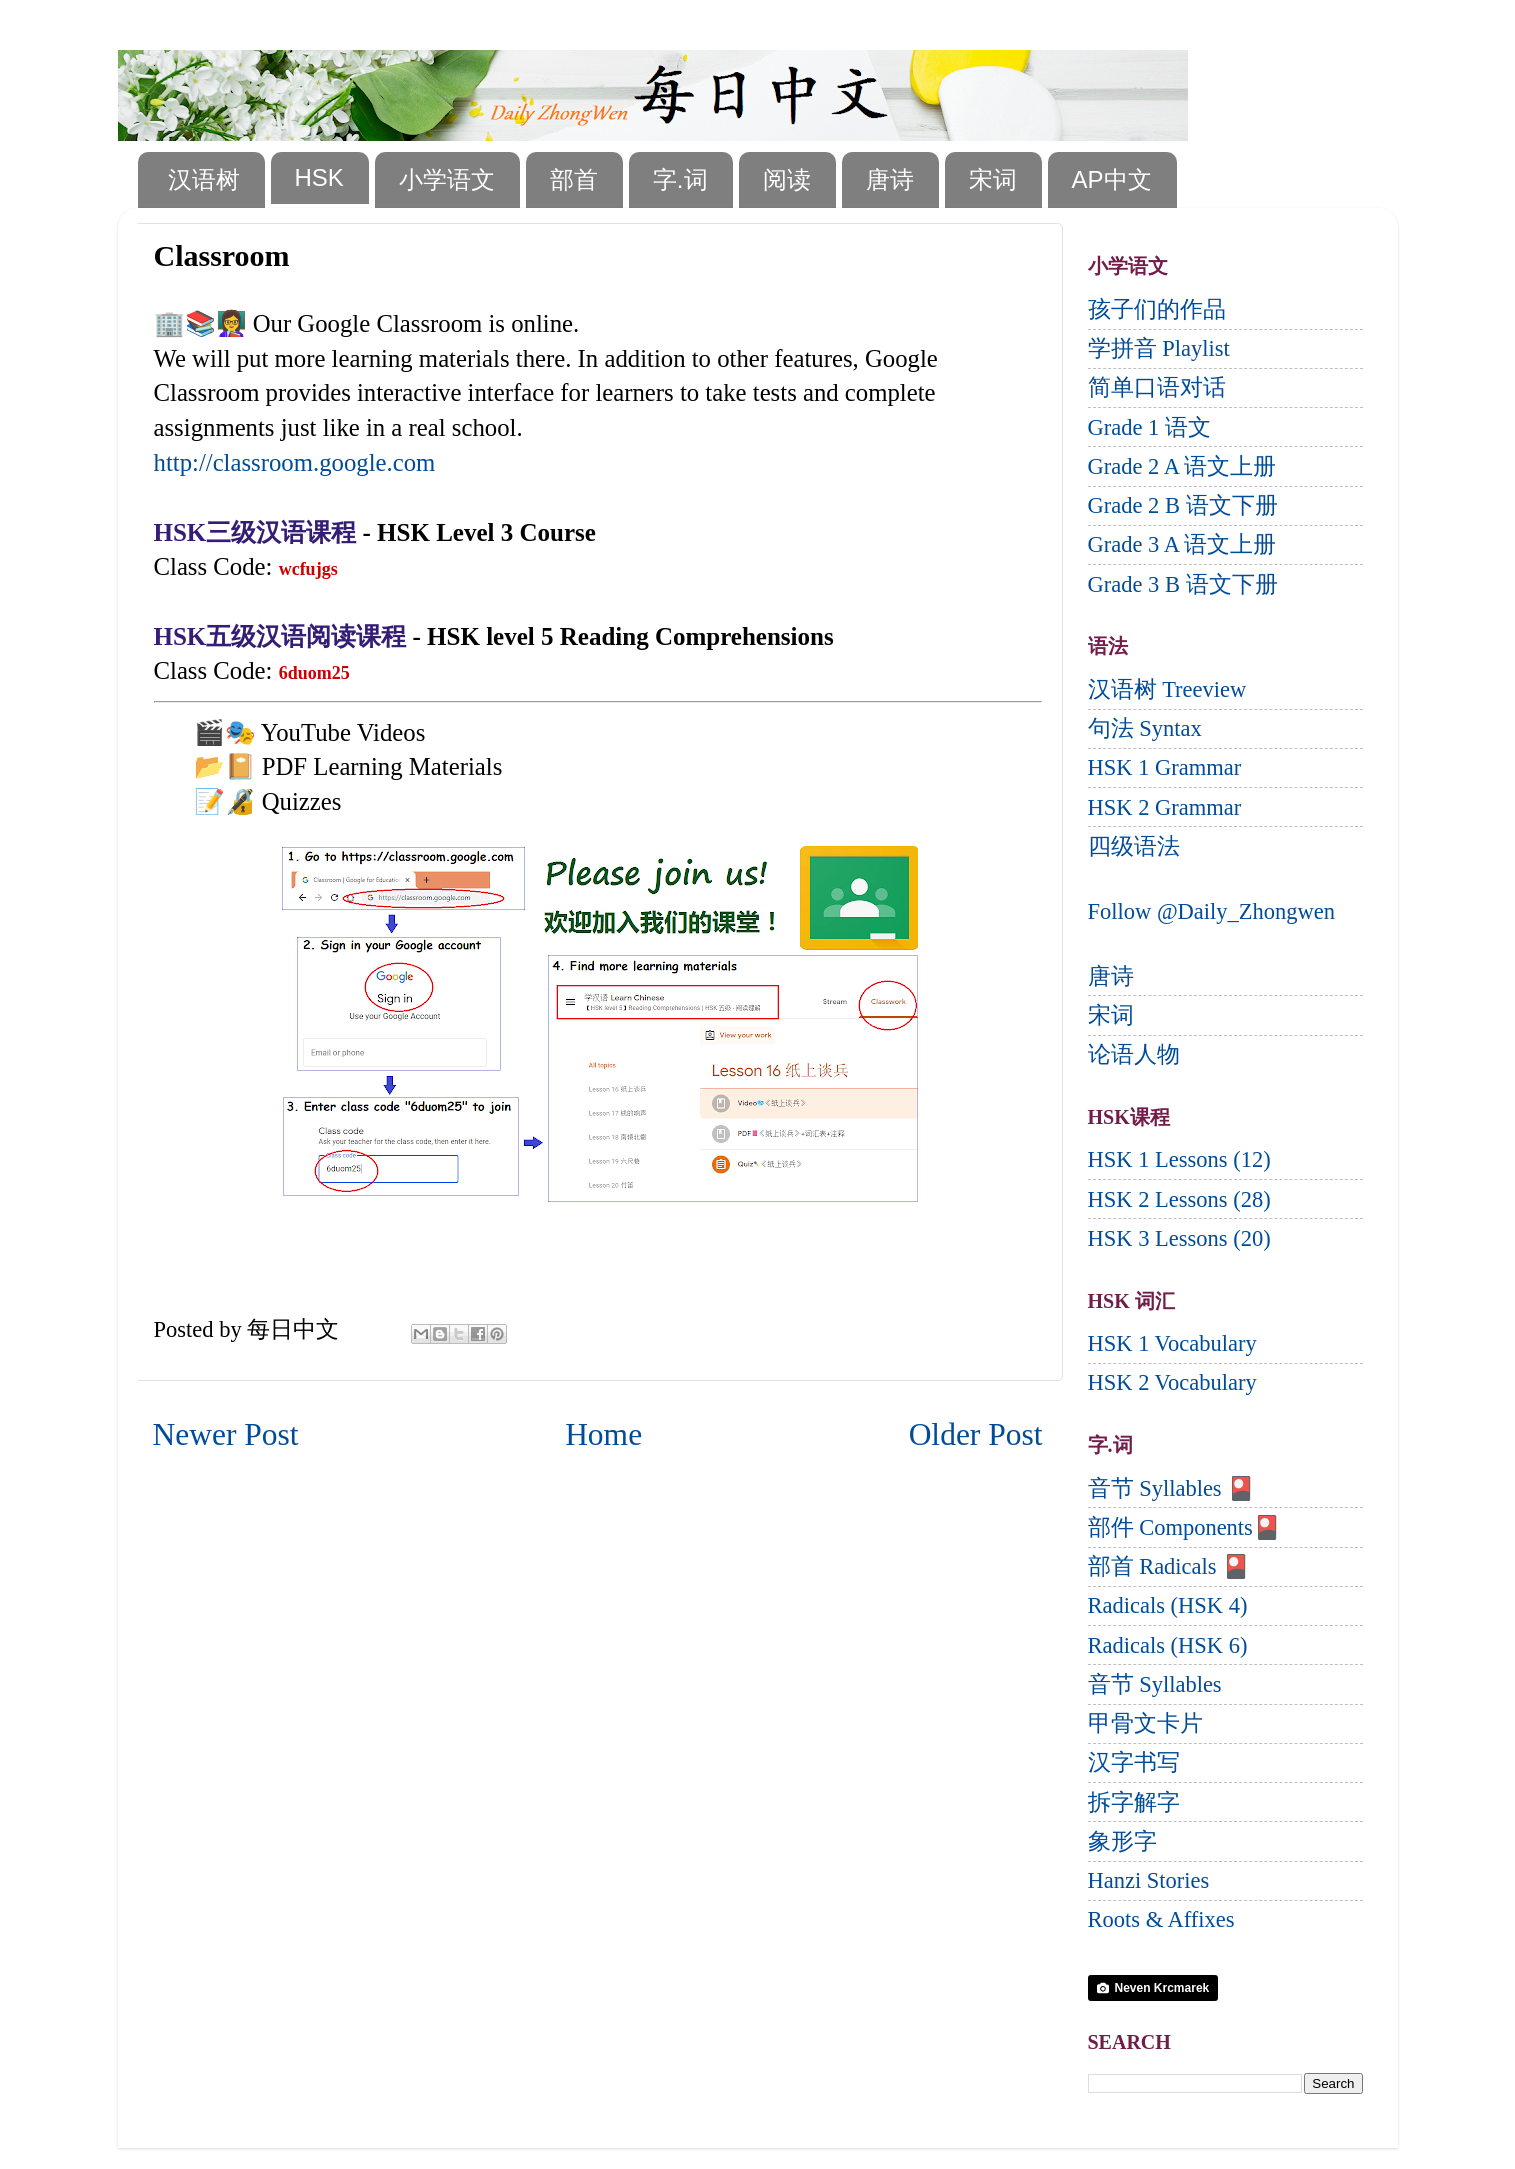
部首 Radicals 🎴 (1169, 1566)
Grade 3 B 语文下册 (1183, 584)
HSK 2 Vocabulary (1172, 1382)
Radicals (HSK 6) (1168, 1645)
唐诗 (890, 179)
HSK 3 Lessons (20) (1179, 1238)
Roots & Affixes (1161, 1919)
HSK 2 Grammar (1165, 807)
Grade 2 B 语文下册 (1183, 505)
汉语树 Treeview (1167, 689)
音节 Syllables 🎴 (1172, 1488)
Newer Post (226, 1434)
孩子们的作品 (1157, 309)
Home (603, 1434)
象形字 (1122, 1841)
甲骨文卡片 (1145, 1723)
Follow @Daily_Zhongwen (1212, 911)
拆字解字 (1134, 1802)
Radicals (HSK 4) (1168, 1605)
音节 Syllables (1155, 1684)
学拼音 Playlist (1159, 348)
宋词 (993, 179)
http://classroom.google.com (295, 462)
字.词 (680, 179)
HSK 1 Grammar (1165, 767)
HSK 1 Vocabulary (1172, 1343)
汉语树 (204, 179)
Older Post (976, 1434)
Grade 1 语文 (1149, 427)
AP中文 (1112, 179)
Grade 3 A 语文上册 (1182, 544)
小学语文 (447, 179)
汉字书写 (1134, 1762)
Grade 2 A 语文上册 (1182, 466)
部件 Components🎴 (1184, 1527)
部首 (574, 179)
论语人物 (1134, 1054)
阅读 (787, 179)
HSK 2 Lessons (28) (1179, 1199)
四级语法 (1134, 846)
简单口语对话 (1157, 387)
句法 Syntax (1145, 728)
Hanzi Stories (1149, 1880)
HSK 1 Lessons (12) (1179, 1159)
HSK (319, 177)
